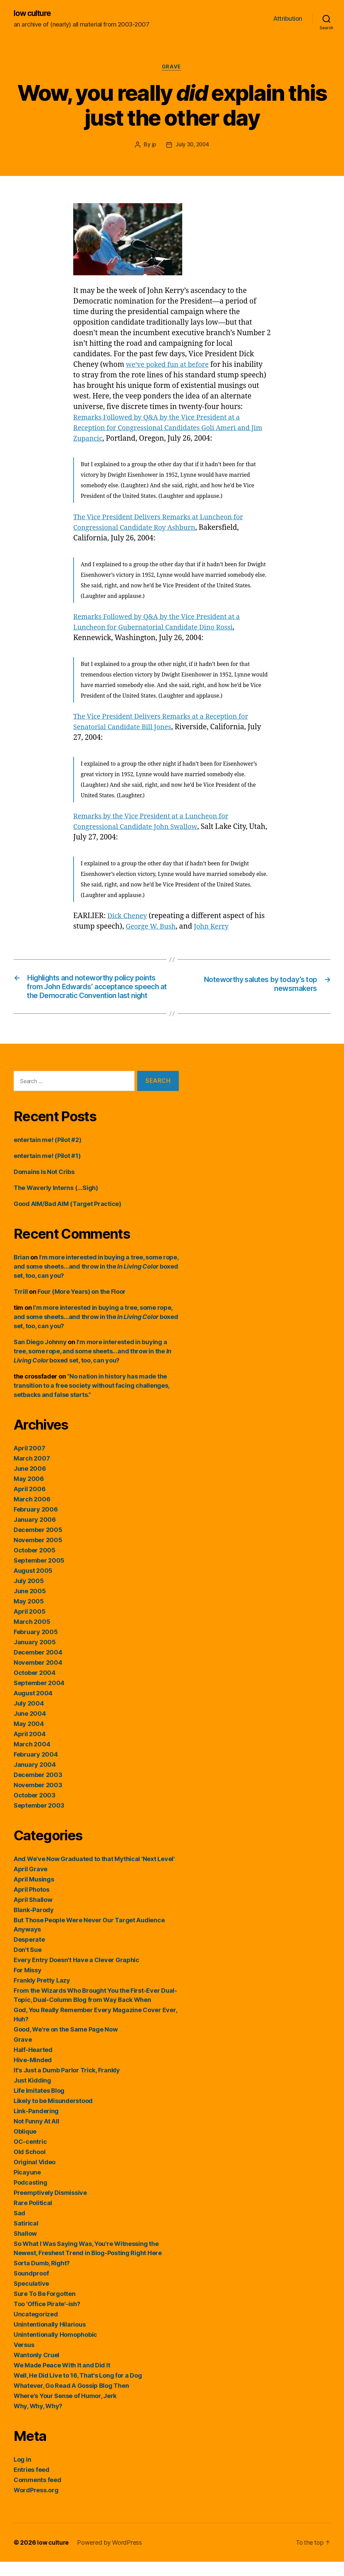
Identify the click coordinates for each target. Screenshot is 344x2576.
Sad (19, 2227)
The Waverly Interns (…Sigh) (56, 1202)
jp (153, 146)
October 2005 (35, 1564)
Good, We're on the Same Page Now (66, 2043)
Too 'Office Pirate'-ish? (47, 2318)
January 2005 (35, 1656)
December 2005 (38, 1544)
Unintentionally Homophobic (55, 2348)
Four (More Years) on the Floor (81, 1305)
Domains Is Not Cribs (44, 1186)
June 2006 (30, 1482)
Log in (22, 2473)
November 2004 (38, 1676)
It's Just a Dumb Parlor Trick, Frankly (67, 2084)
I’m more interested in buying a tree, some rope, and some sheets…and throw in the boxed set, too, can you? (96, 1280)
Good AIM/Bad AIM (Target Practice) (67, 1218)
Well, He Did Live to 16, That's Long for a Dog (78, 2389)
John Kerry (215, 927)
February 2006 (36, 1523)
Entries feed (31, 2484)
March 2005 (32, 1636)
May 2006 (29, 1493)
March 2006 (32, 1513)
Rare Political (33, 2217)
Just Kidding (32, 2094)
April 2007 (29, 1462)
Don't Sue (28, 1964)
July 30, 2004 (192, 146)
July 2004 (29, 1717)
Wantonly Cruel (36, 2369)
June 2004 (30, 1727)
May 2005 (29, 1615)
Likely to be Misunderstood (53, 2115)
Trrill (21, 1305)
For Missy (28, 1984)
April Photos (31, 1903)
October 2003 (35, 1809)
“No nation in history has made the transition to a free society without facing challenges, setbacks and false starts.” (91, 1400)
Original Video (35, 2176)
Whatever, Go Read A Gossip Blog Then (71, 2399)
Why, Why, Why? (38, 2420)
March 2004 (32, 1758)
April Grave (30, 1883)
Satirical (26, 2237)
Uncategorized (36, 2328)
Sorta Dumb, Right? (42, 2277)
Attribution (287, 18)
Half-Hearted (33, 2064)
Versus (24, 2359)
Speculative (31, 2297)
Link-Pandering (36, 2125)
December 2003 (38, 1789)
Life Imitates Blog (39, 2104)
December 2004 (38, 1666)
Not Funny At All (36, 2135)
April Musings (34, 1893)
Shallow (25, 2247)
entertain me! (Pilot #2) (47, 1154)
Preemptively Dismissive (50, 2207)
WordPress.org (36, 2504)
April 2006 (29, 1503)
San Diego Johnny (40, 1356)
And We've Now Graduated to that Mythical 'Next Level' (94, 1873)
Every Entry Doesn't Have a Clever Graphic (76, 1974)
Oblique (25, 2145)
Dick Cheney (128, 917)
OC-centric (30, 2155)
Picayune (27, 2186)
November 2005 (38, 1554)
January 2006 (35, 1533)
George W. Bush (152, 927)
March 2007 (32, 1472)
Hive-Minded (33, 2074)
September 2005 (39, 1574)
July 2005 (29, 1595)
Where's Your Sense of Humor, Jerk (65, 2410)
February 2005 (36, 1646)
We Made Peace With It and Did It (62, 2379)
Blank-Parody (34, 1924)
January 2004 (35, 1778)
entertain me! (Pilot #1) (47, 1170)
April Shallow (33, 1914)
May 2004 (29, 1738)
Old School (29, 2166)
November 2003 (38, 1799)
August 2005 (33, 1584)
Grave (172, 68)
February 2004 (36, 1768)
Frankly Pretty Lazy (42, 1994)
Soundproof (31, 2287)
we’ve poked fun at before (170, 365)
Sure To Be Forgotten (45, 2308)
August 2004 (33, 1707)
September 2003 (39, 1819)
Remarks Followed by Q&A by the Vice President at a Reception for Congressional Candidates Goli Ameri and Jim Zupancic (167, 429)
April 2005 (29, 1625)
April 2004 (29, 1748)
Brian (21, 1271)
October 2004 (35, 1687)
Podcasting (30, 2196)
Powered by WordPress (110, 2556)
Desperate (29, 1953)
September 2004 (39, 1697)
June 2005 (30, 1605)
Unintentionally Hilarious (49, 2338)
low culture (34, 14)
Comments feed (37, 2494)
